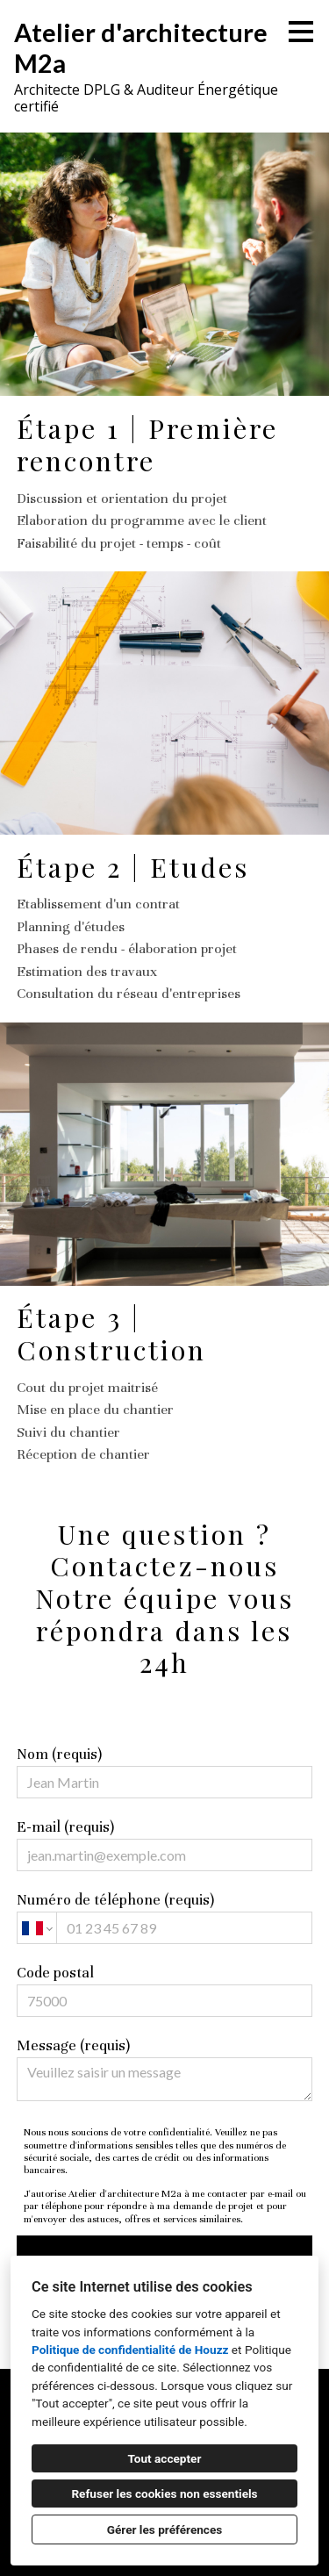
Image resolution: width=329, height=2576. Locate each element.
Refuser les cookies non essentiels (164, 2493)
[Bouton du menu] (300, 31)
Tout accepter (165, 2458)
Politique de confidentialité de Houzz (130, 2350)
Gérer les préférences (165, 2529)
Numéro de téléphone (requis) (165, 1917)
